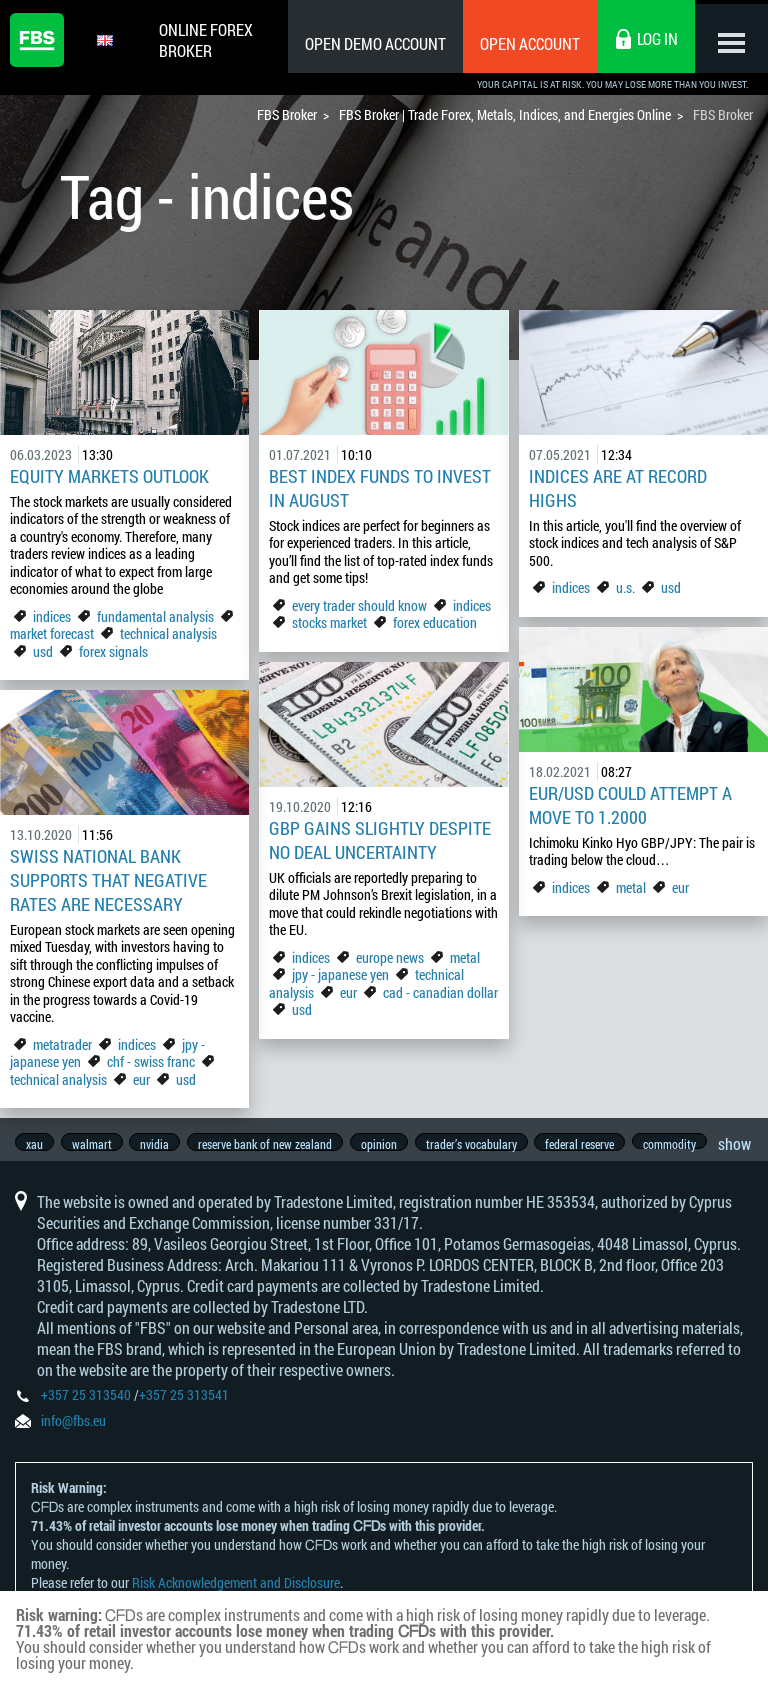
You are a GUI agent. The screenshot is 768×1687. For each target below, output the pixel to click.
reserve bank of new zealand (275, 1144)
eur (680, 887)
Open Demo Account (368, 43)
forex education (435, 622)
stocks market (329, 622)
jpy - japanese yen (340, 974)
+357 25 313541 (184, 1405)
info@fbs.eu (73, 1431)
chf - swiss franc (151, 1061)
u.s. (625, 587)
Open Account (523, 43)
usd (43, 651)
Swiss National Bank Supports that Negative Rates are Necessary (108, 880)
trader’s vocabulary (487, 1144)
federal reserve (599, 1144)
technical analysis (168, 633)
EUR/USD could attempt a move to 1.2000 (630, 805)
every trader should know (359, 605)
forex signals (113, 651)
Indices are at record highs (618, 488)
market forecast (52, 633)
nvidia (161, 1144)
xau (34, 1144)
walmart (95, 1144)
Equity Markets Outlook (109, 476)
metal (631, 887)
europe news (390, 957)
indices (52, 616)
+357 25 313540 (86, 1405)
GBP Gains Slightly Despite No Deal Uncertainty (380, 840)
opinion (392, 1144)
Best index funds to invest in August (380, 488)
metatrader (62, 1044)
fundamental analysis (155, 616)
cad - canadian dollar (440, 992)
